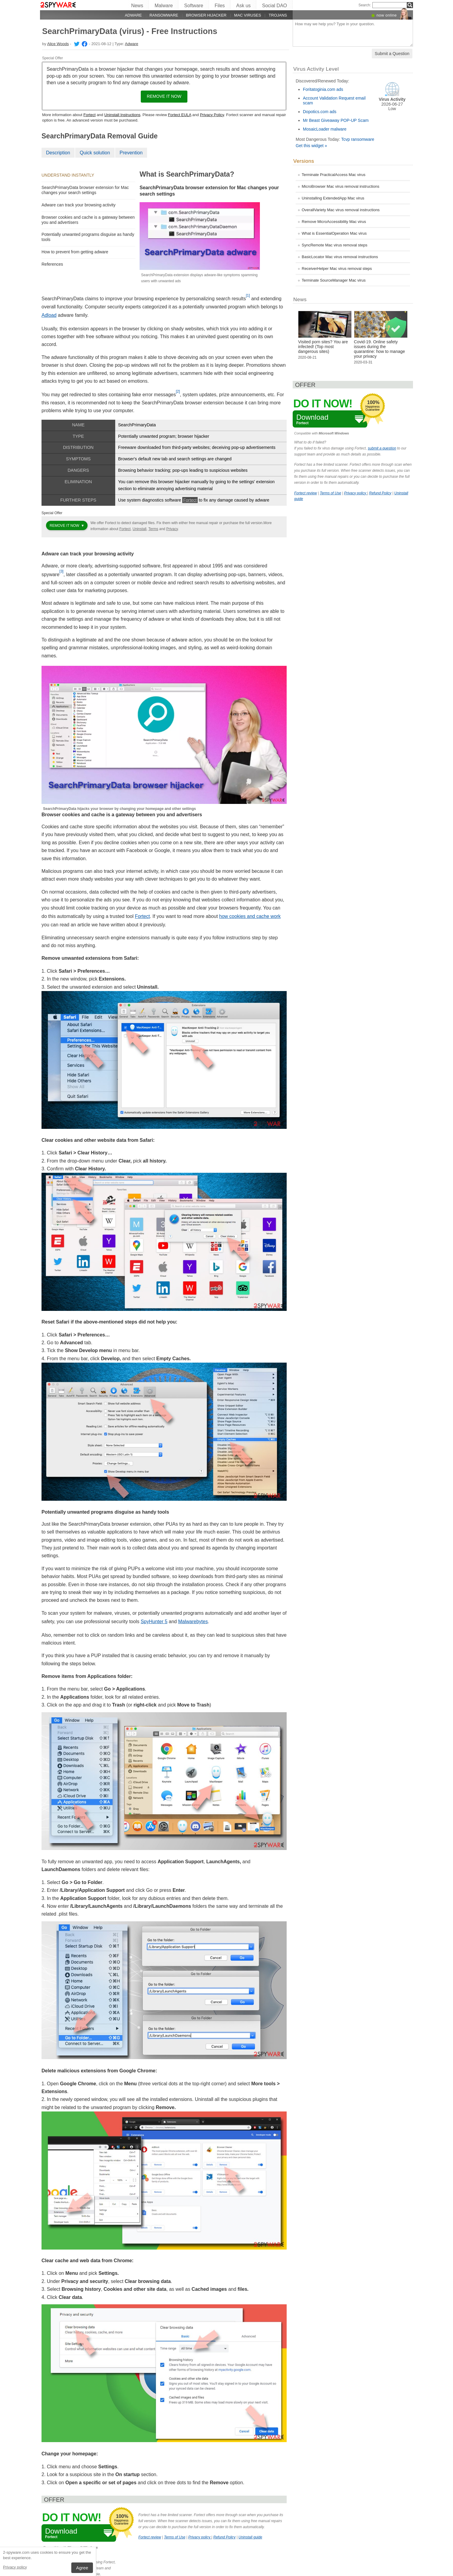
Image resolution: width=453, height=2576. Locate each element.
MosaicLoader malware (325, 129)
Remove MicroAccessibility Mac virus (334, 221)
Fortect (89, 115)
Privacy (172, 529)
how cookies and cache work (250, 916)
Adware (133, 15)
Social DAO (274, 5)
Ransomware (163, 15)
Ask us (243, 5)
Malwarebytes (193, 1621)
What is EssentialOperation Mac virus (334, 233)
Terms (153, 529)
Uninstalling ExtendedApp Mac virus (333, 198)
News (137, 5)
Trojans (278, 15)
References (52, 264)
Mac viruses (247, 15)
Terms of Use (174, 2537)
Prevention (131, 152)
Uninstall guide (250, 2537)
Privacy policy (15, 2567)
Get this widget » (311, 145)
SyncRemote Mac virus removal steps (334, 245)
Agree (82, 2567)
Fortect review (149, 2537)
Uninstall (139, 529)
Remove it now (164, 96)
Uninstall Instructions (122, 115)
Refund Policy (224, 2537)
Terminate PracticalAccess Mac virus (333, 174)
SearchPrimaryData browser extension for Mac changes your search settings (85, 190)
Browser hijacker (206, 15)
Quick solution (95, 152)
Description (58, 152)
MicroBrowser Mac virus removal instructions (340, 186)
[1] (248, 295)
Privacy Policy (212, 115)
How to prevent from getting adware (75, 251)
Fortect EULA (179, 115)
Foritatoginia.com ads (323, 89)
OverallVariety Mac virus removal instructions (341, 210)
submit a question (382, 448)
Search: (365, 5)
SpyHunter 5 (154, 1621)
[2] (178, 391)
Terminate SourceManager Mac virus (333, 280)
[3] (61, 571)
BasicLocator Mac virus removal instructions (340, 257)
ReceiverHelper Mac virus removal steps (337, 268)
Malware (164, 5)
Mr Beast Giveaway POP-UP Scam (335, 120)
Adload (49, 315)
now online (387, 15)
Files (220, 5)
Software (193, 5)
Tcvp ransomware (357, 139)
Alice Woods (58, 44)
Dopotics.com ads (319, 111)
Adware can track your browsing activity (79, 204)
